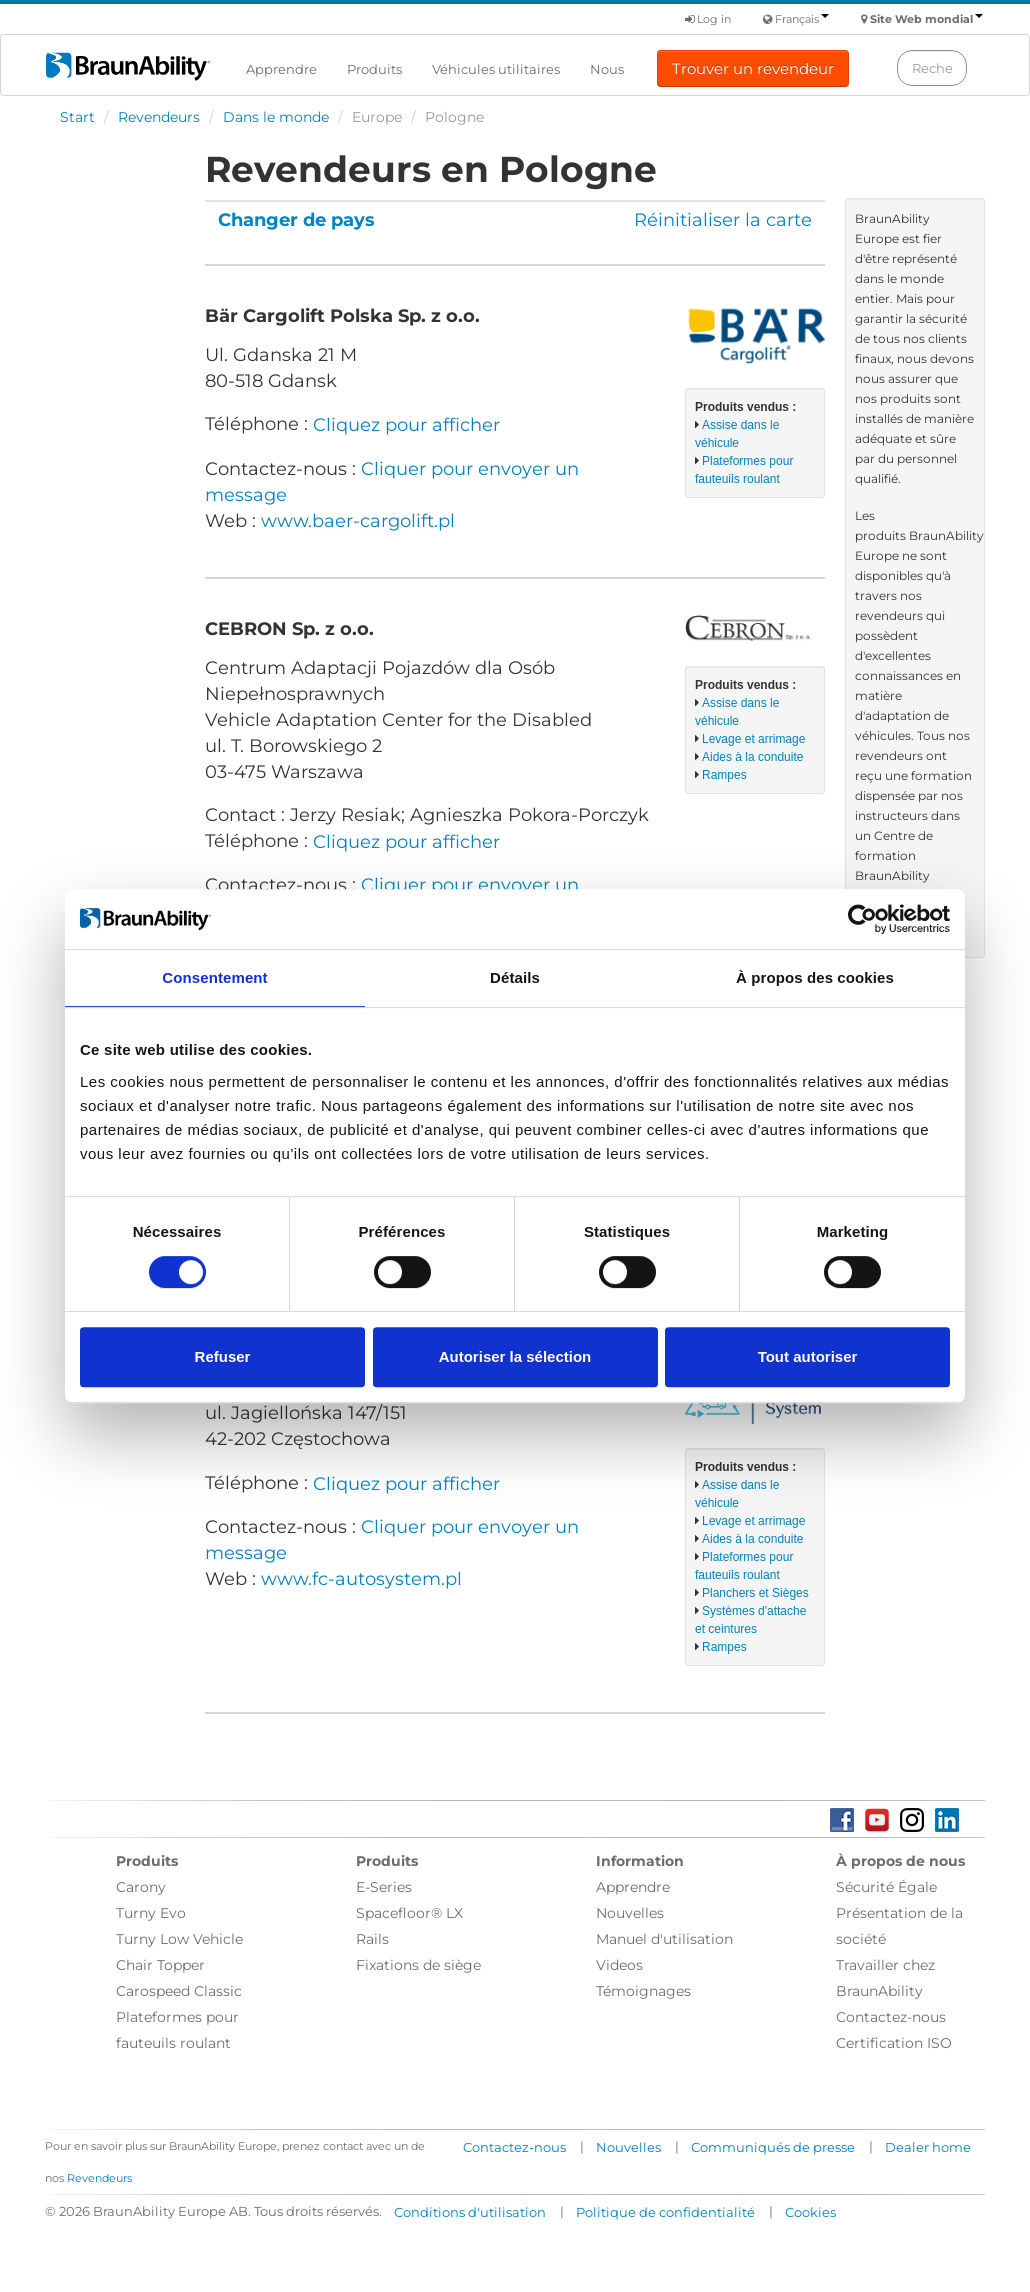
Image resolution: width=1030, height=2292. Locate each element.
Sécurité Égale (886, 1887)
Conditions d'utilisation (470, 2212)
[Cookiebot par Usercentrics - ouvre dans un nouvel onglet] (862, 919)
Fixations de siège (418, 1965)
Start (77, 117)
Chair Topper (160, 1965)
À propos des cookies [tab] (815, 977)
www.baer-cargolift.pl (358, 521)
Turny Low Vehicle (179, 1939)
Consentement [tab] (214, 977)
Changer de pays (296, 220)
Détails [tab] (515, 977)
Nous (607, 69)
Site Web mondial (926, 19)
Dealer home (928, 2147)
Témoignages (643, 1991)
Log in (708, 19)
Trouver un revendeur (753, 68)
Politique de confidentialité (665, 2212)
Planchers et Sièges (755, 1593)
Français (802, 19)
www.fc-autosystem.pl (361, 1579)
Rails (372, 1939)
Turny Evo (151, 1913)
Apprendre (281, 69)
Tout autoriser (808, 1356)
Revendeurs (159, 117)
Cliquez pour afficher (406, 425)
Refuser (223, 1356)
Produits (374, 69)
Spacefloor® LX (409, 1913)
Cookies (810, 2212)
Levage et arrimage (753, 739)
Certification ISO (894, 2043)
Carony (141, 1887)
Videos (619, 1965)
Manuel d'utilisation (664, 1939)
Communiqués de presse (773, 2147)
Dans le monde (276, 117)
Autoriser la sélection (515, 1356)
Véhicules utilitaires (496, 69)
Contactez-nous (891, 2017)
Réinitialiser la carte (723, 220)
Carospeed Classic (179, 1991)
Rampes (724, 775)
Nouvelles (630, 1913)
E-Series (384, 1887)
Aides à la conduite (752, 757)
